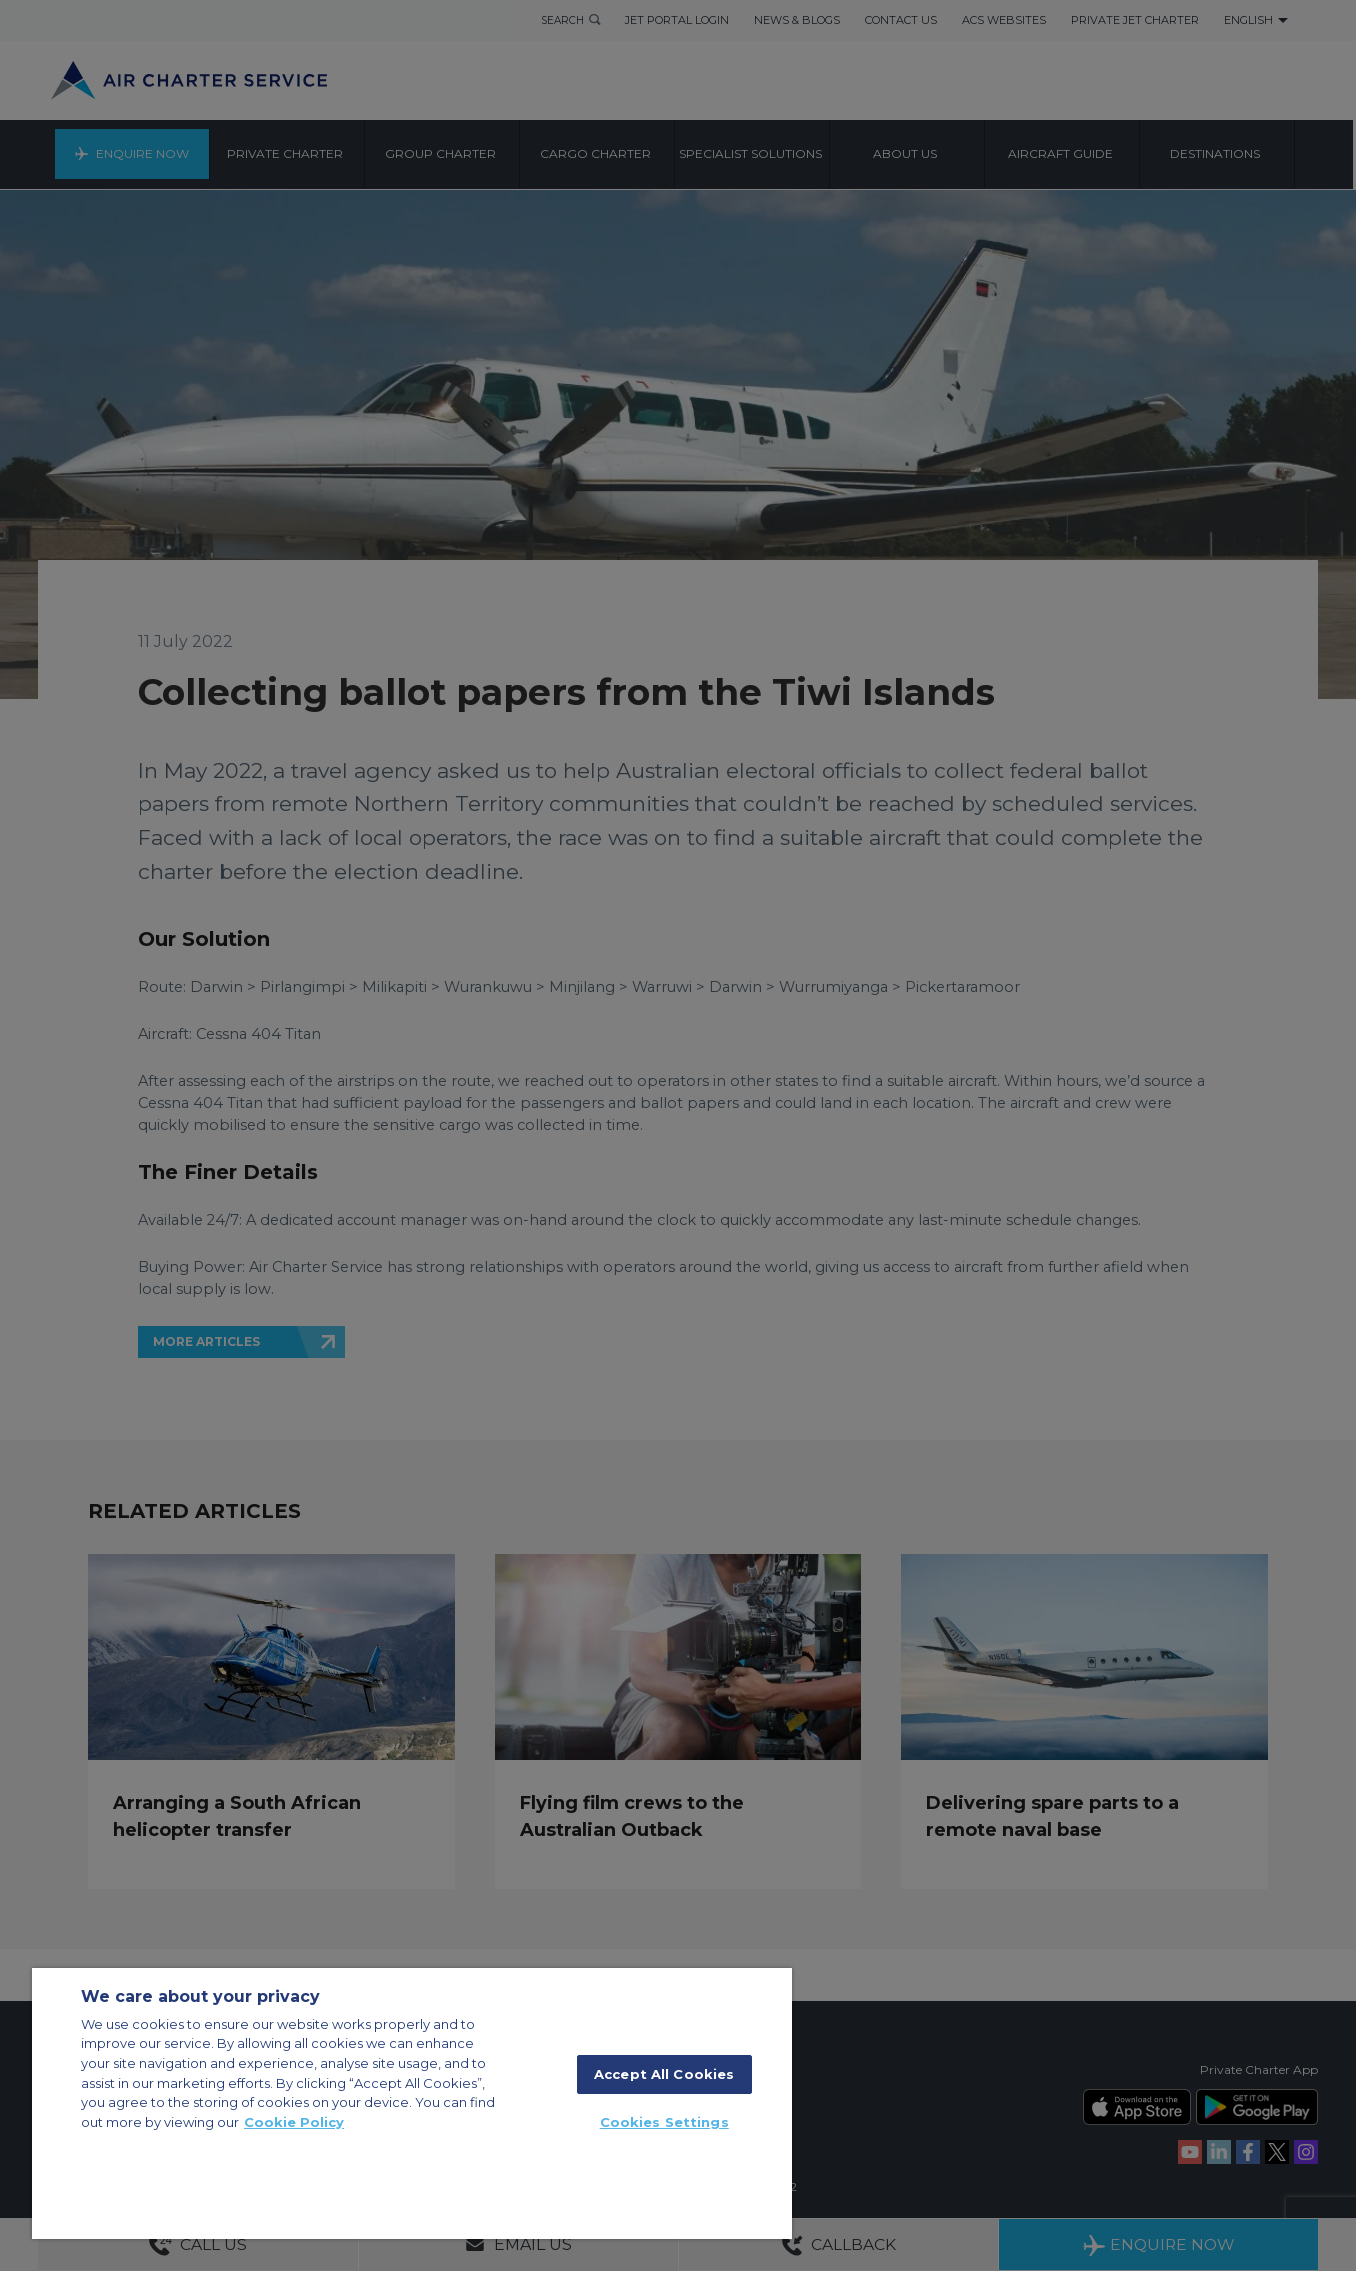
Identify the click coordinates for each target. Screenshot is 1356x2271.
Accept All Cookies (664, 2074)
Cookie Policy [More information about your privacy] (294, 2122)
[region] (412, 2103)
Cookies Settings (664, 2122)
